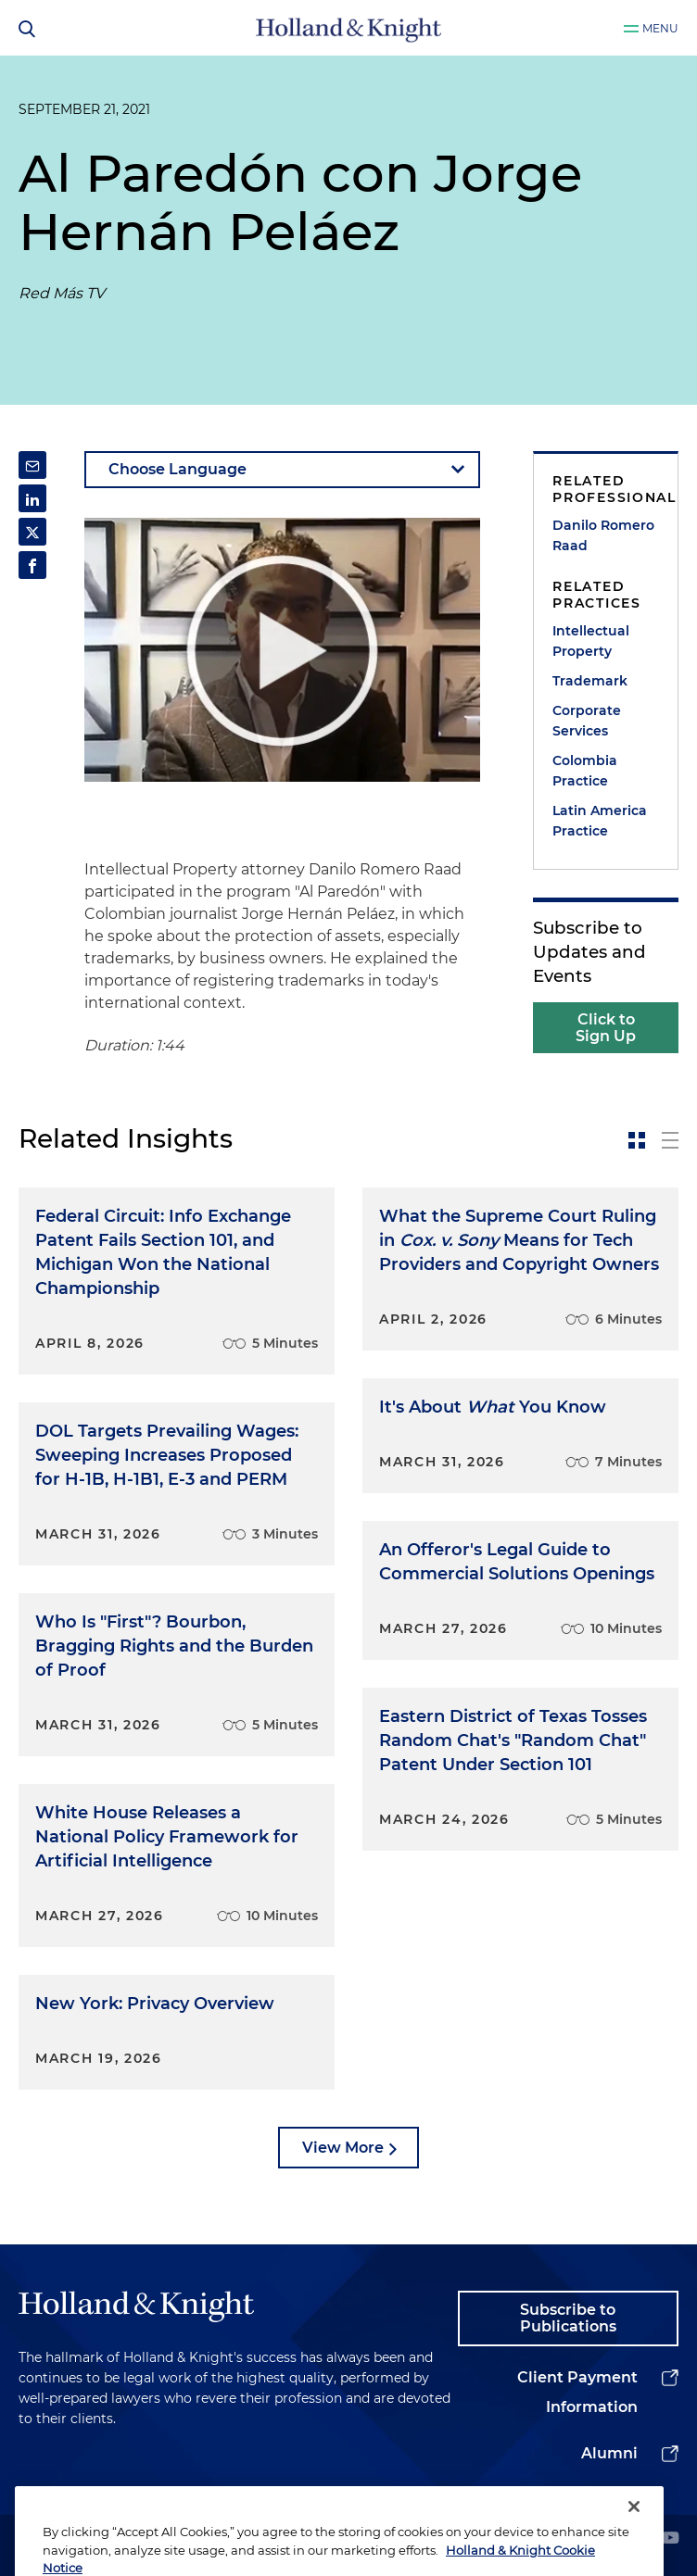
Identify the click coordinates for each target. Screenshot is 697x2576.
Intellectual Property (590, 641)
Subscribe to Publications (568, 2318)
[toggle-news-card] (636, 1140)
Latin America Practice (599, 820)
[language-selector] (282, 469)
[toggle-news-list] (670, 1140)
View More (343, 2147)
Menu (660, 28)
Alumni (609, 2453)
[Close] (634, 2537)
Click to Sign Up (606, 1028)
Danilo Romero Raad (603, 535)
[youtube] (670, 2539)
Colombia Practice (584, 770)
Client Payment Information (577, 2392)
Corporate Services (586, 720)
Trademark (589, 680)
